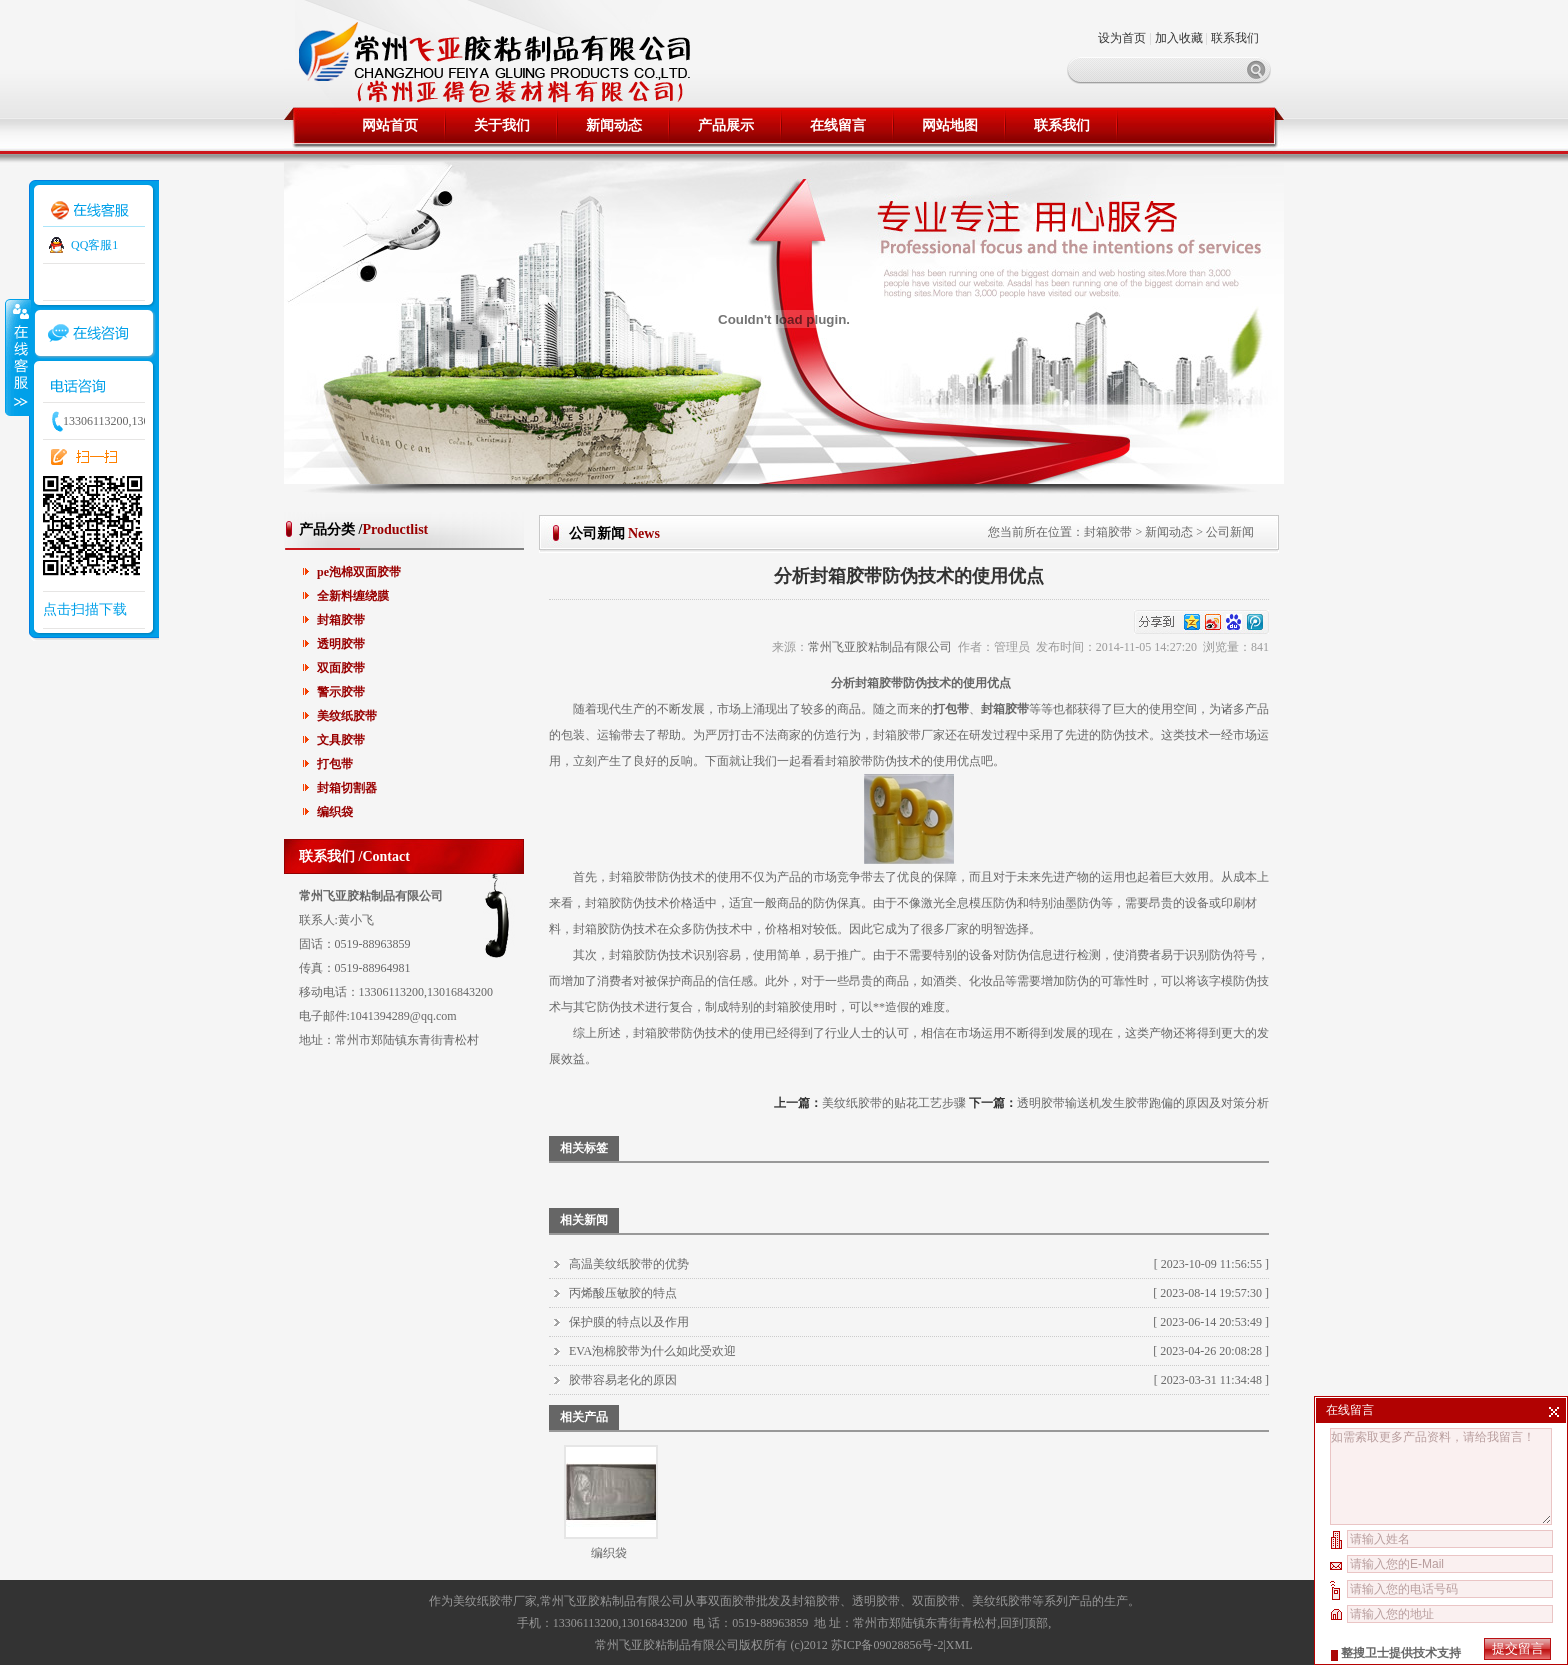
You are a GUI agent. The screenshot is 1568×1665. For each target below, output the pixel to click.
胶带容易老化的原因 (623, 1380)
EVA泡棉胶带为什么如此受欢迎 (652, 1351)
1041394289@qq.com (403, 1016)
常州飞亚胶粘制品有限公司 (880, 647)
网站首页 (390, 125)
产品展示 (726, 125)
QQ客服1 (94, 245)
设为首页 (1123, 38)
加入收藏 (1179, 38)
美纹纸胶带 (347, 716)
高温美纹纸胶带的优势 (629, 1264)
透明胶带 (341, 644)
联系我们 (1235, 38)
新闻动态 (614, 125)
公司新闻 (1230, 532)
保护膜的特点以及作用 (629, 1322)
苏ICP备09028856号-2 (887, 1645)
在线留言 (838, 125)
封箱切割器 (347, 788)
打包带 (335, 764)
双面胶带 (341, 668)
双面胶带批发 (744, 1601)
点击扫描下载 (85, 609)
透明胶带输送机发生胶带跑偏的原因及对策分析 (1143, 1103)
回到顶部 (1024, 1623)
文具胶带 (341, 740)
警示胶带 (341, 692)
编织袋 (335, 812)
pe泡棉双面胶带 (359, 572)
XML (959, 1645)
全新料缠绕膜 (353, 596)
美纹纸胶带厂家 (495, 1601)
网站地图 (950, 125)
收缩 (17, 357)
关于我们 (502, 125)
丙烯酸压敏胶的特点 (623, 1293)
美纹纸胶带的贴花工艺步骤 (894, 1103)
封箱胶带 (341, 620)
